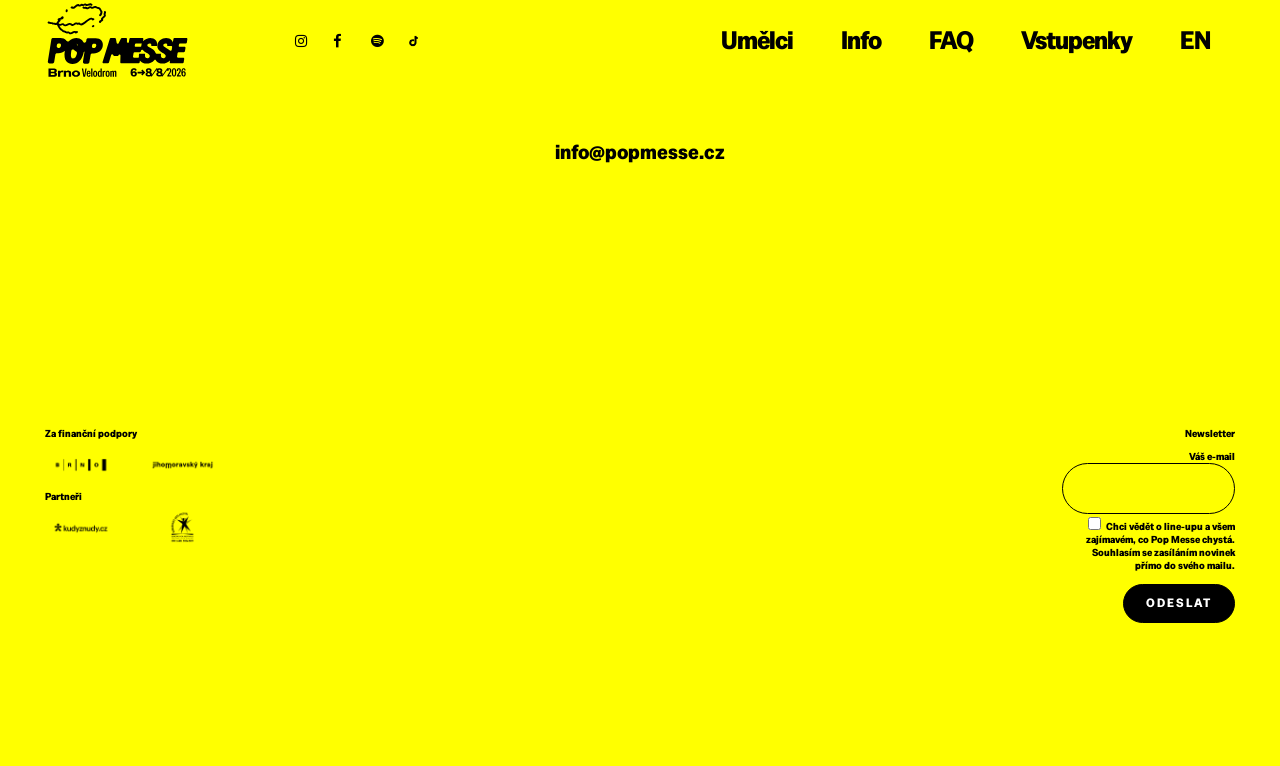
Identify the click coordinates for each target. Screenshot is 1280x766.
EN (1195, 40)
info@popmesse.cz (640, 152)
